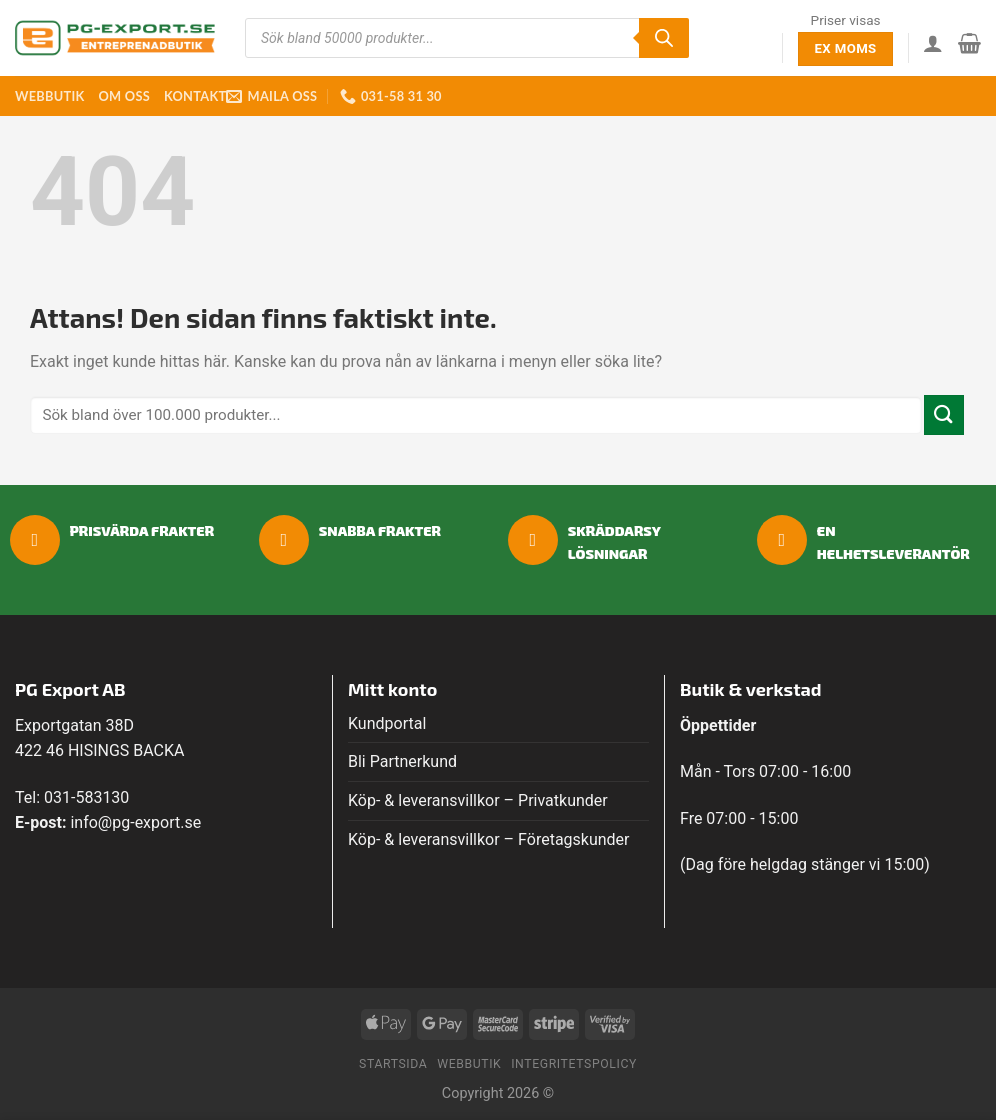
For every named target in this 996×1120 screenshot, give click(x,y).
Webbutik (49, 96)
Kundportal (387, 723)
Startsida (393, 1064)
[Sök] (664, 38)
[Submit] (944, 414)
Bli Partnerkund (402, 761)
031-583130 (86, 797)
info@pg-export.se (135, 822)
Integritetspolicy (574, 1064)
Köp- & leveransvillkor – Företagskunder (489, 839)
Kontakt (195, 96)
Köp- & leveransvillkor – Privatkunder (478, 800)
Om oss (123, 96)
